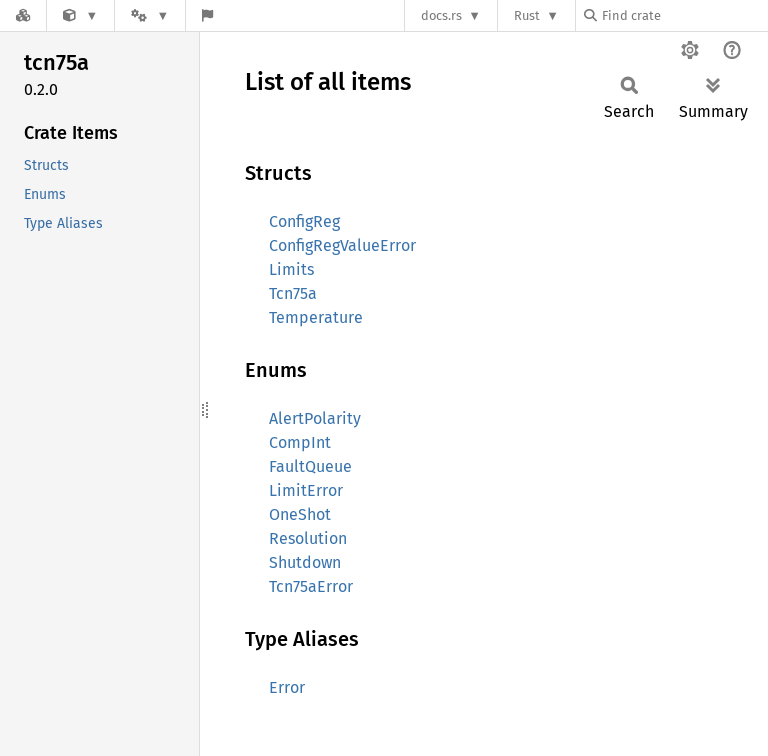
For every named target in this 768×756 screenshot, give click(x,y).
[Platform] (150, 15)
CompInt (300, 442)
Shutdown (305, 562)
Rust (527, 15)
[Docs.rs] (23, 15)
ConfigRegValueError (342, 245)
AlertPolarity (315, 418)
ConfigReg (304, 221)
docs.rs (441, 15)
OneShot (300, 514)
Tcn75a (293, 293)
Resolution (308, 538)
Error (287, 687)
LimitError (306, 490)
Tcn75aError (311, 586)
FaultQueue (310, 466)
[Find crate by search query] (684, 15)
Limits (291, 269)
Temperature (316, 317)
